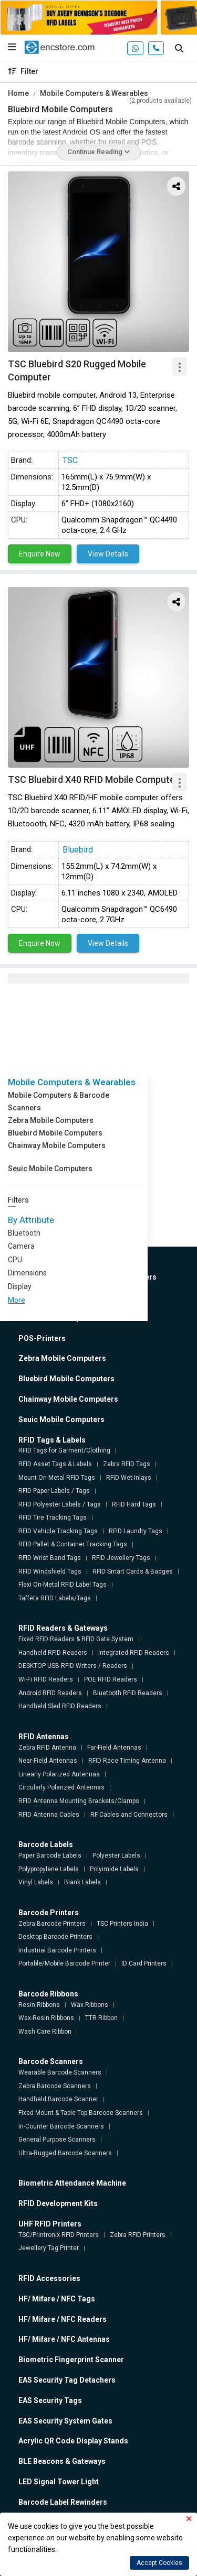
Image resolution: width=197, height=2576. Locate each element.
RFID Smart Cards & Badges (132, 1571)
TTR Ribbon (101, 2018)
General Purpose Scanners (57, 2139)
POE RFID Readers (110, 1679)
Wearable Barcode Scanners (59, 2072)
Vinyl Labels (35, 1882)
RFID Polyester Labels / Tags (59, 1504)
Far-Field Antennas (114, 1747)
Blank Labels (82, 1882)
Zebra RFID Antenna (47, 1747)
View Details (108, 554)
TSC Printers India (122, 1923)
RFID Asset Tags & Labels (55, 1464)
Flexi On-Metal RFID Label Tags (62, 1584)
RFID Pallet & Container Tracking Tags (72, 1544)
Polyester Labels (116, 1855)
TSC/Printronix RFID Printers (58, 2235)
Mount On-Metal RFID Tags (56, 1477)
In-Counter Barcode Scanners (61, 2126)
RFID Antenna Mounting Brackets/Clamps (78, 1801)
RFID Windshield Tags (49, 1571)
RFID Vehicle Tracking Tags (58, 1531)
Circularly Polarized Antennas (61, 1787)
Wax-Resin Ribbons (46, 2018)
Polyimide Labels (114, 1869)
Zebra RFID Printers (137, 2235)
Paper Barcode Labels (49, 1855)
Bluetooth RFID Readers (127, 1693)
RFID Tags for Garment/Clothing (64, 1450)
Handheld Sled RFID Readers (59, 1706)
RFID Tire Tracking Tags (52, 1517)
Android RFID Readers (50, 1693)
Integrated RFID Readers (133, 1652)
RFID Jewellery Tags (121, 1558)
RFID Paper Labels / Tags (54, 1490)
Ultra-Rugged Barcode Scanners (65, 2153)
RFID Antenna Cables (48, 1814)
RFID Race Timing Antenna (127, 1760)
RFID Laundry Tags (135, 1531)
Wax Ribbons (89, 2005)
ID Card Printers (144, 1963)
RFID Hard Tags (134, 1504)
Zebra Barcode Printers (52, 1923)
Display (20, 1286)
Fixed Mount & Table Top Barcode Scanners (80, 2112)
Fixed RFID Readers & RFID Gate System (75, 1639)
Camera (21, 1246)
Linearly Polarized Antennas (59, 1774)
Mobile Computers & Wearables (94, 93)
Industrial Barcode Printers (57, 1950)
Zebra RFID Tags (126, 1464)
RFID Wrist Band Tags (49, 1558)
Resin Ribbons (39, 2005)
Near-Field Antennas (47, 1760)
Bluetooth (24, 1233)
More (16, 1300)
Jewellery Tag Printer (48, 2248)
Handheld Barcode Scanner (58, 2099)
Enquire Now (39, 554)
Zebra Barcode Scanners (54, 2086)
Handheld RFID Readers (52, 1652)
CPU (15, 1260)
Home (18, 93)
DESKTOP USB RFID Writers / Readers (72, 1665)
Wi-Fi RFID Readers (45, 1679)
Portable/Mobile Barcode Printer (64, 1963)
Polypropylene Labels (48, 1869)
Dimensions (27, 1273)
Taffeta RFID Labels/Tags (54, 1598)
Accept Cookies (159, 2563)
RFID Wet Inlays (128, 1477)
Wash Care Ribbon (44, 2031)
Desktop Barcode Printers (55, 1936)
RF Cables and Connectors (129, 1814)
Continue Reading (98, 152)
